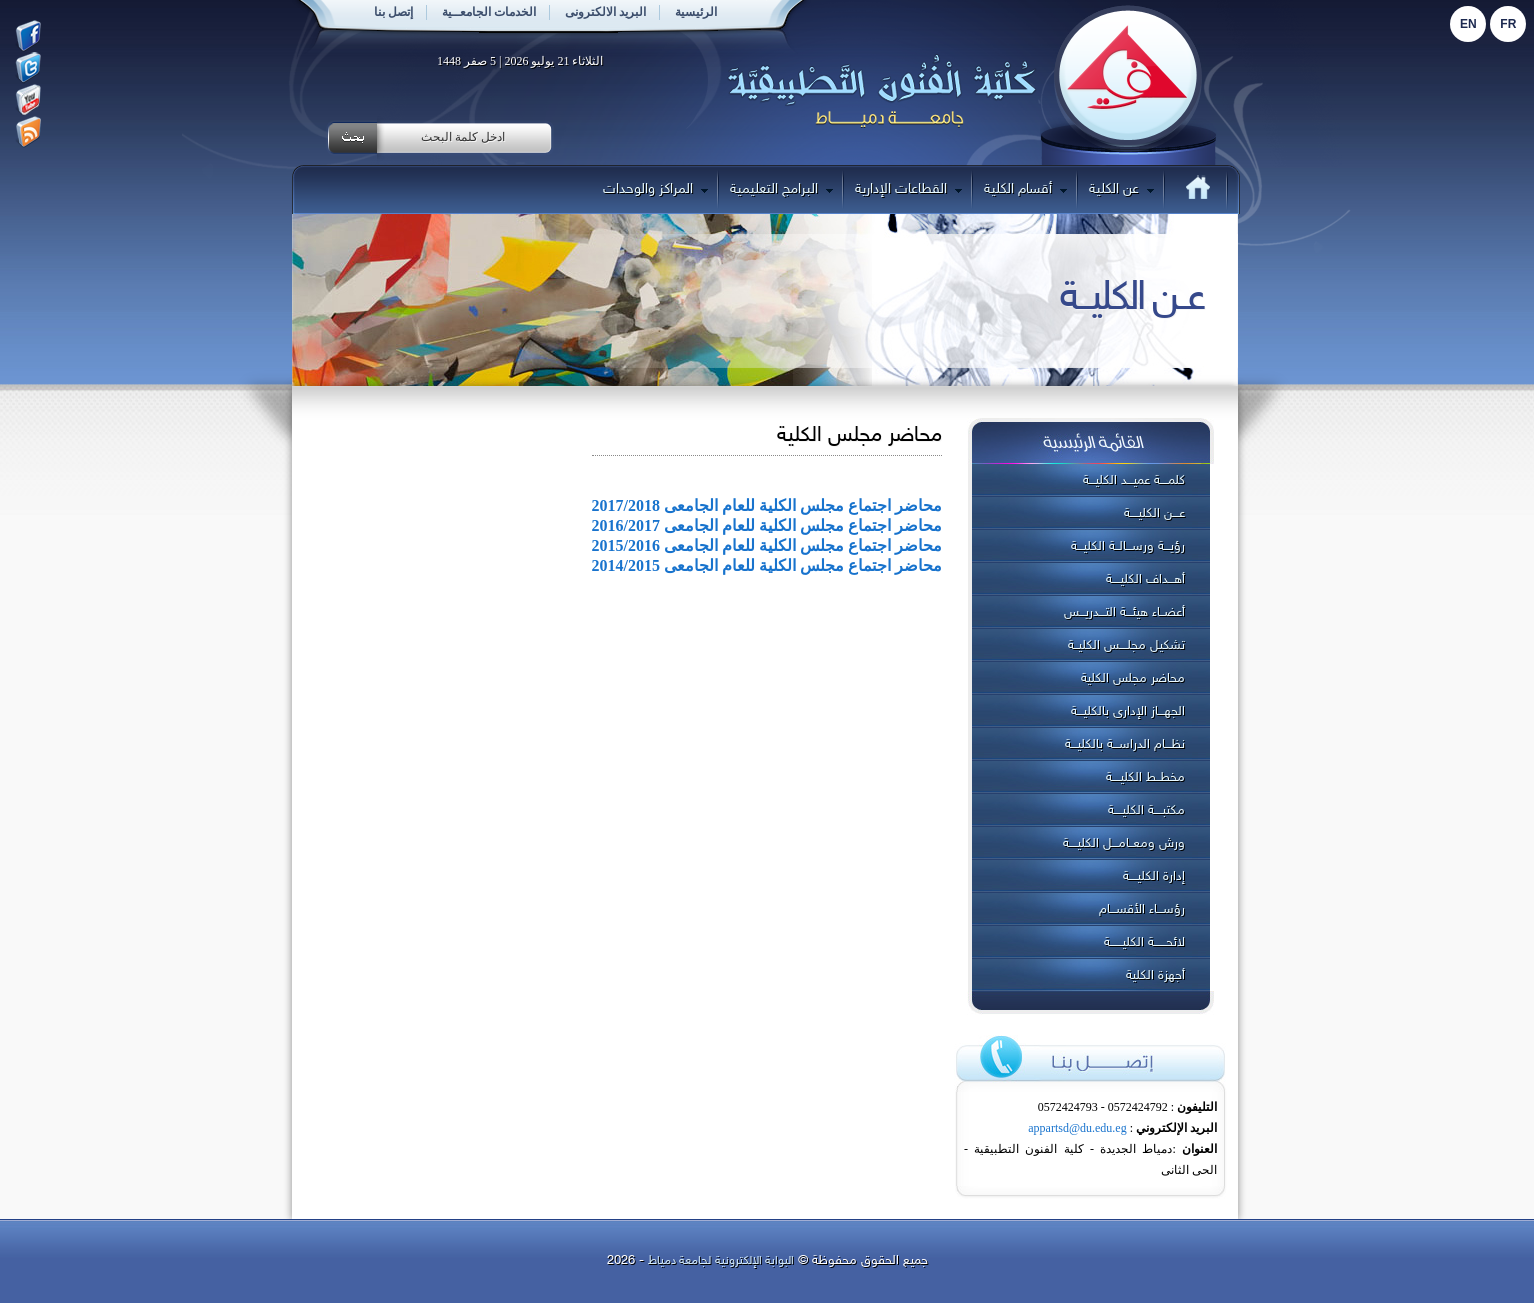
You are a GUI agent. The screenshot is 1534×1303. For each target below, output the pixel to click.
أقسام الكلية (1025, 189)
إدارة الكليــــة (1154, 877)
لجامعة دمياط (679, 1261)
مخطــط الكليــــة (1145, 778)
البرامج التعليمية (781, 189)
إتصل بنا (393, 12)
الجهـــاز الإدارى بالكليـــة (1128, 712)
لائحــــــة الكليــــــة (1144, 943)
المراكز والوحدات (655, 189)
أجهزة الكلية (1155, 976)
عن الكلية (1121, 189)
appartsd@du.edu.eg (1077, 1128)
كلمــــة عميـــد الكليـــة (1134, 481)
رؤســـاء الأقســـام (1142, 910)
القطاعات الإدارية (908, 189)
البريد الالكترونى (605, 12)
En (1468, 24)
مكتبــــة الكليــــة (1146, 811)
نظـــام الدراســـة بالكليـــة (1125, 745)
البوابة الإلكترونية (754, 1261)
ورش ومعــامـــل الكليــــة (1124, 844)
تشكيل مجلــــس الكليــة (1126, 646)
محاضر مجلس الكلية (1133, 679)
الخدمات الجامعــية (489, 12)
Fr (1508, 24)
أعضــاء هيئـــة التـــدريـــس (1124, 613)
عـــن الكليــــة (1154, 514)
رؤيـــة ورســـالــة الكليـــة (1128, 547)
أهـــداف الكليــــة (1145, 580)
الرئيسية (696, 12)
